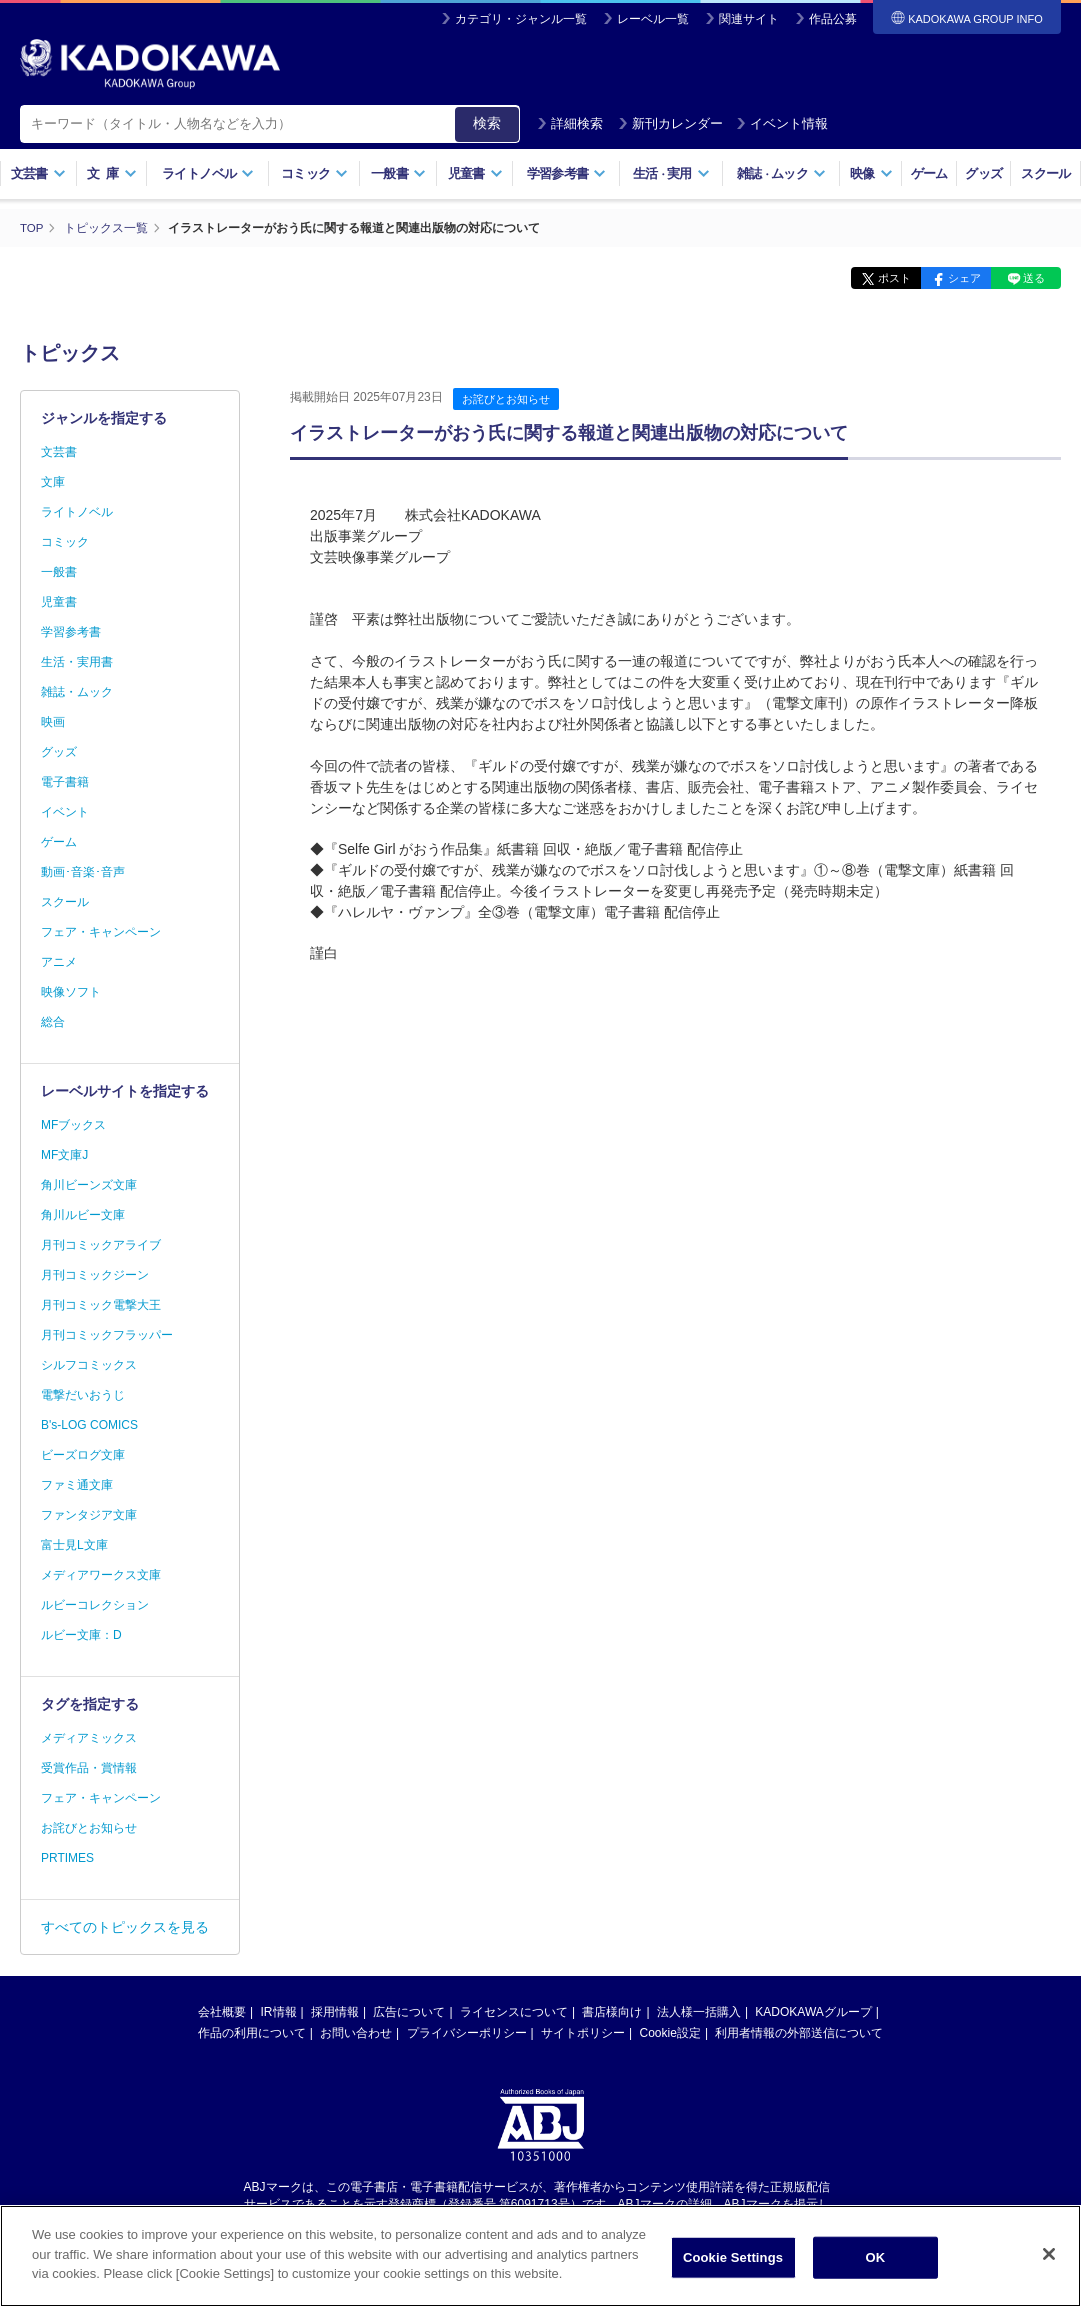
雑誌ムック (781, 173)
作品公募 (833, 19)
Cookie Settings (733, 2266)
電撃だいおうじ (83, 1395)
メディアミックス (89, 1738)
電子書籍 (65, 782)
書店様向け (612, 2012)
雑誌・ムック (77, 692)
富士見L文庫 (74, 1545)
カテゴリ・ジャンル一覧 (521, 19)
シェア (953, 278)
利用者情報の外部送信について (799, 2033)
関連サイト (749, 19)
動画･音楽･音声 (83, 872)
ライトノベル (208, 173)
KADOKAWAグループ (813, 2012)
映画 (53, 722)
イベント (65, 812)
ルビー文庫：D (81, 1635)
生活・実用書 (77, 662)
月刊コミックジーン (95, 1275)
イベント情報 (782, 123)
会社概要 (222, 2012)
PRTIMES (67, 1858)
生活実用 (671, 173)
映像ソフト (71, 992)
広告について (409, 2012)
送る (1031, 278)
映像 (871, 173)
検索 (487, 123)
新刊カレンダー (670, 123)
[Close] (1049, 2263)
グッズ (983, 173)
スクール (1045, 173)
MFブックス (73, 1125)
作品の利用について (252, 2033)
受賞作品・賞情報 (89, 1768)
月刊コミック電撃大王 (101, 1305)
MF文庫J (64, 1155)
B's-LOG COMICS (89, 1425)
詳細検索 (570, 123)
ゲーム (929, 173)
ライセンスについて (514, 2012)
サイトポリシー (583, 2033)
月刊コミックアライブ (101, 1245)
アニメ (59, 962)
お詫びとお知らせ (506, 399)
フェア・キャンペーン (101, 932)
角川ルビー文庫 (83, 1215)
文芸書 (38, 173)
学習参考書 (567, 173)
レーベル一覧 (653, 19)
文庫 (53, 482)
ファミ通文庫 (77, 1485)
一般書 (398, 173)
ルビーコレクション (95, 1605)
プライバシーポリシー (467, 2033)
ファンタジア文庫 (89, 1515)
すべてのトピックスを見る (125, 1927)
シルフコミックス (89, 1365)
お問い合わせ (356, 2033)
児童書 (475, 173)
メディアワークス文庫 (101, 1575)
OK (876, 2266)
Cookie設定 (670, 2033)
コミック (314, 173)
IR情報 (279, 2012)
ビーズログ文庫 (83, 1455)
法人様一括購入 (699, 2012)
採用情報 (335, 2012)
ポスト (876, 278)
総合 (53, 1022)
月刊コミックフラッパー (107, 1335)
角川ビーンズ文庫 (89, 1185)
